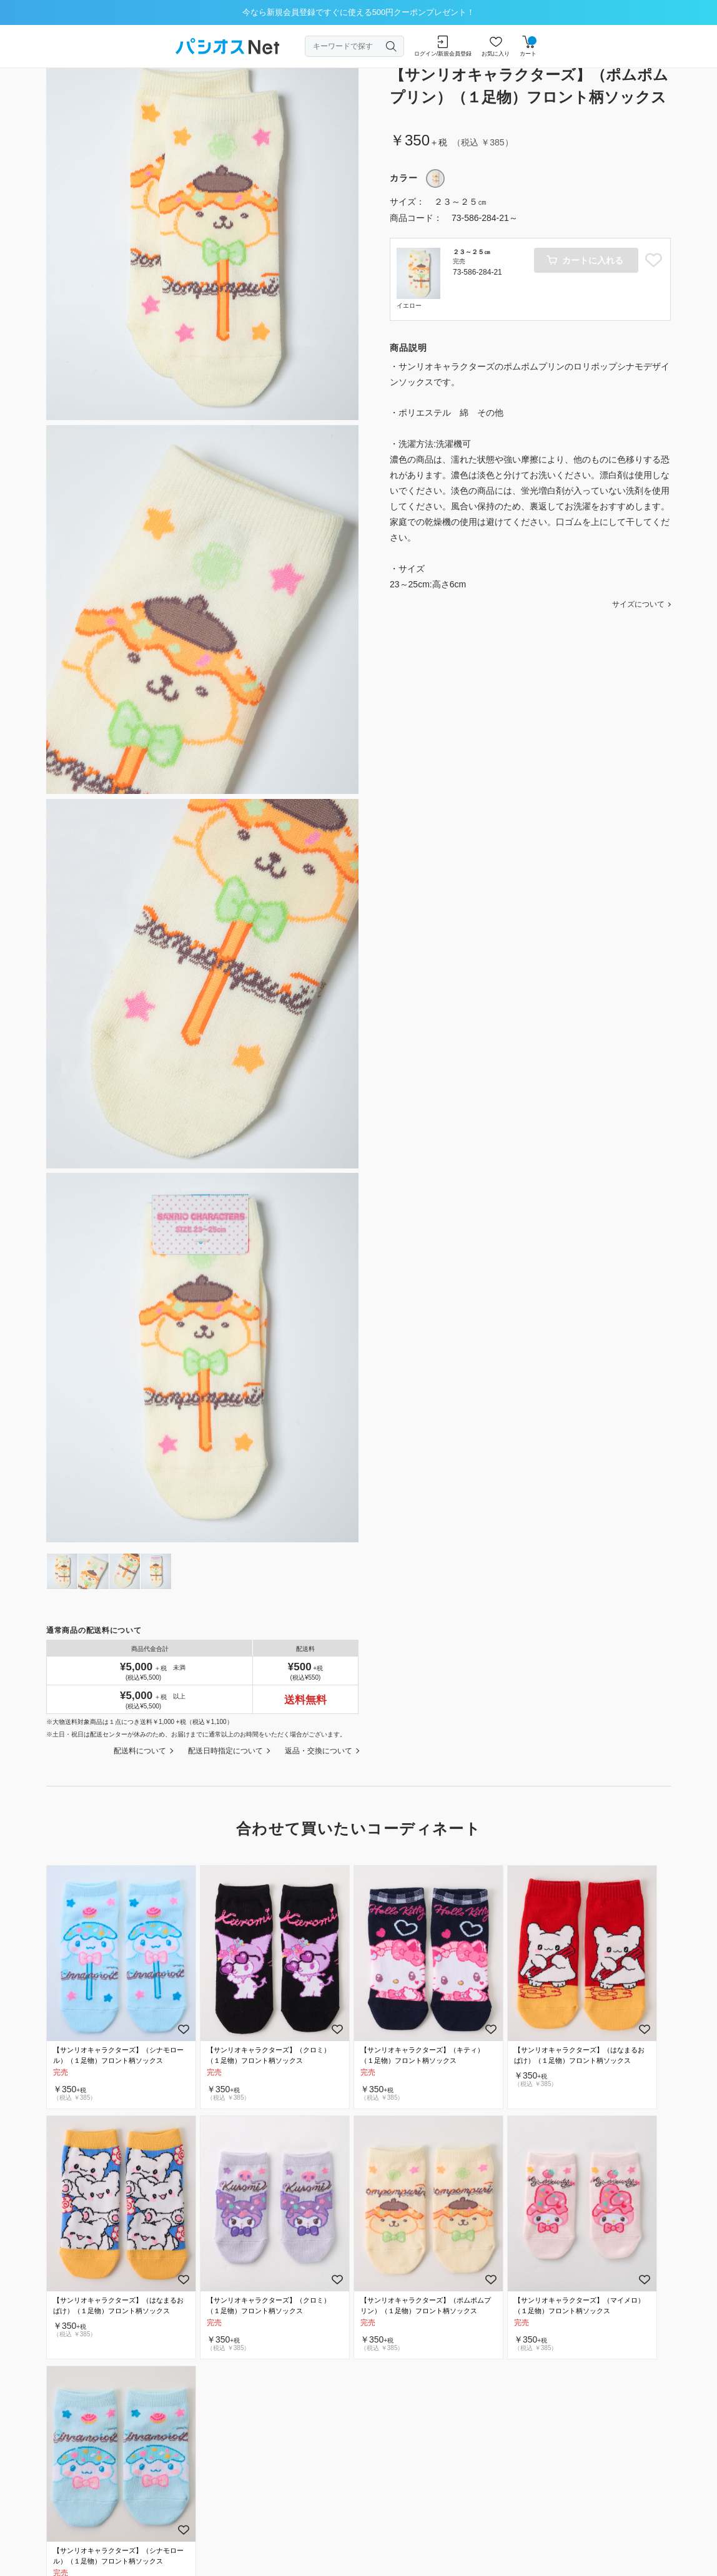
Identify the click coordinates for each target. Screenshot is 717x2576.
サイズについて (638, 604)
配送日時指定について (225, 1750)
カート (528, 46)
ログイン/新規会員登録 (443, 46)
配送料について (140, 1750)
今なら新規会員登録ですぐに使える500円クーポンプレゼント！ (358, 12)
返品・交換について (318, 1750)
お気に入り (496, 46)
